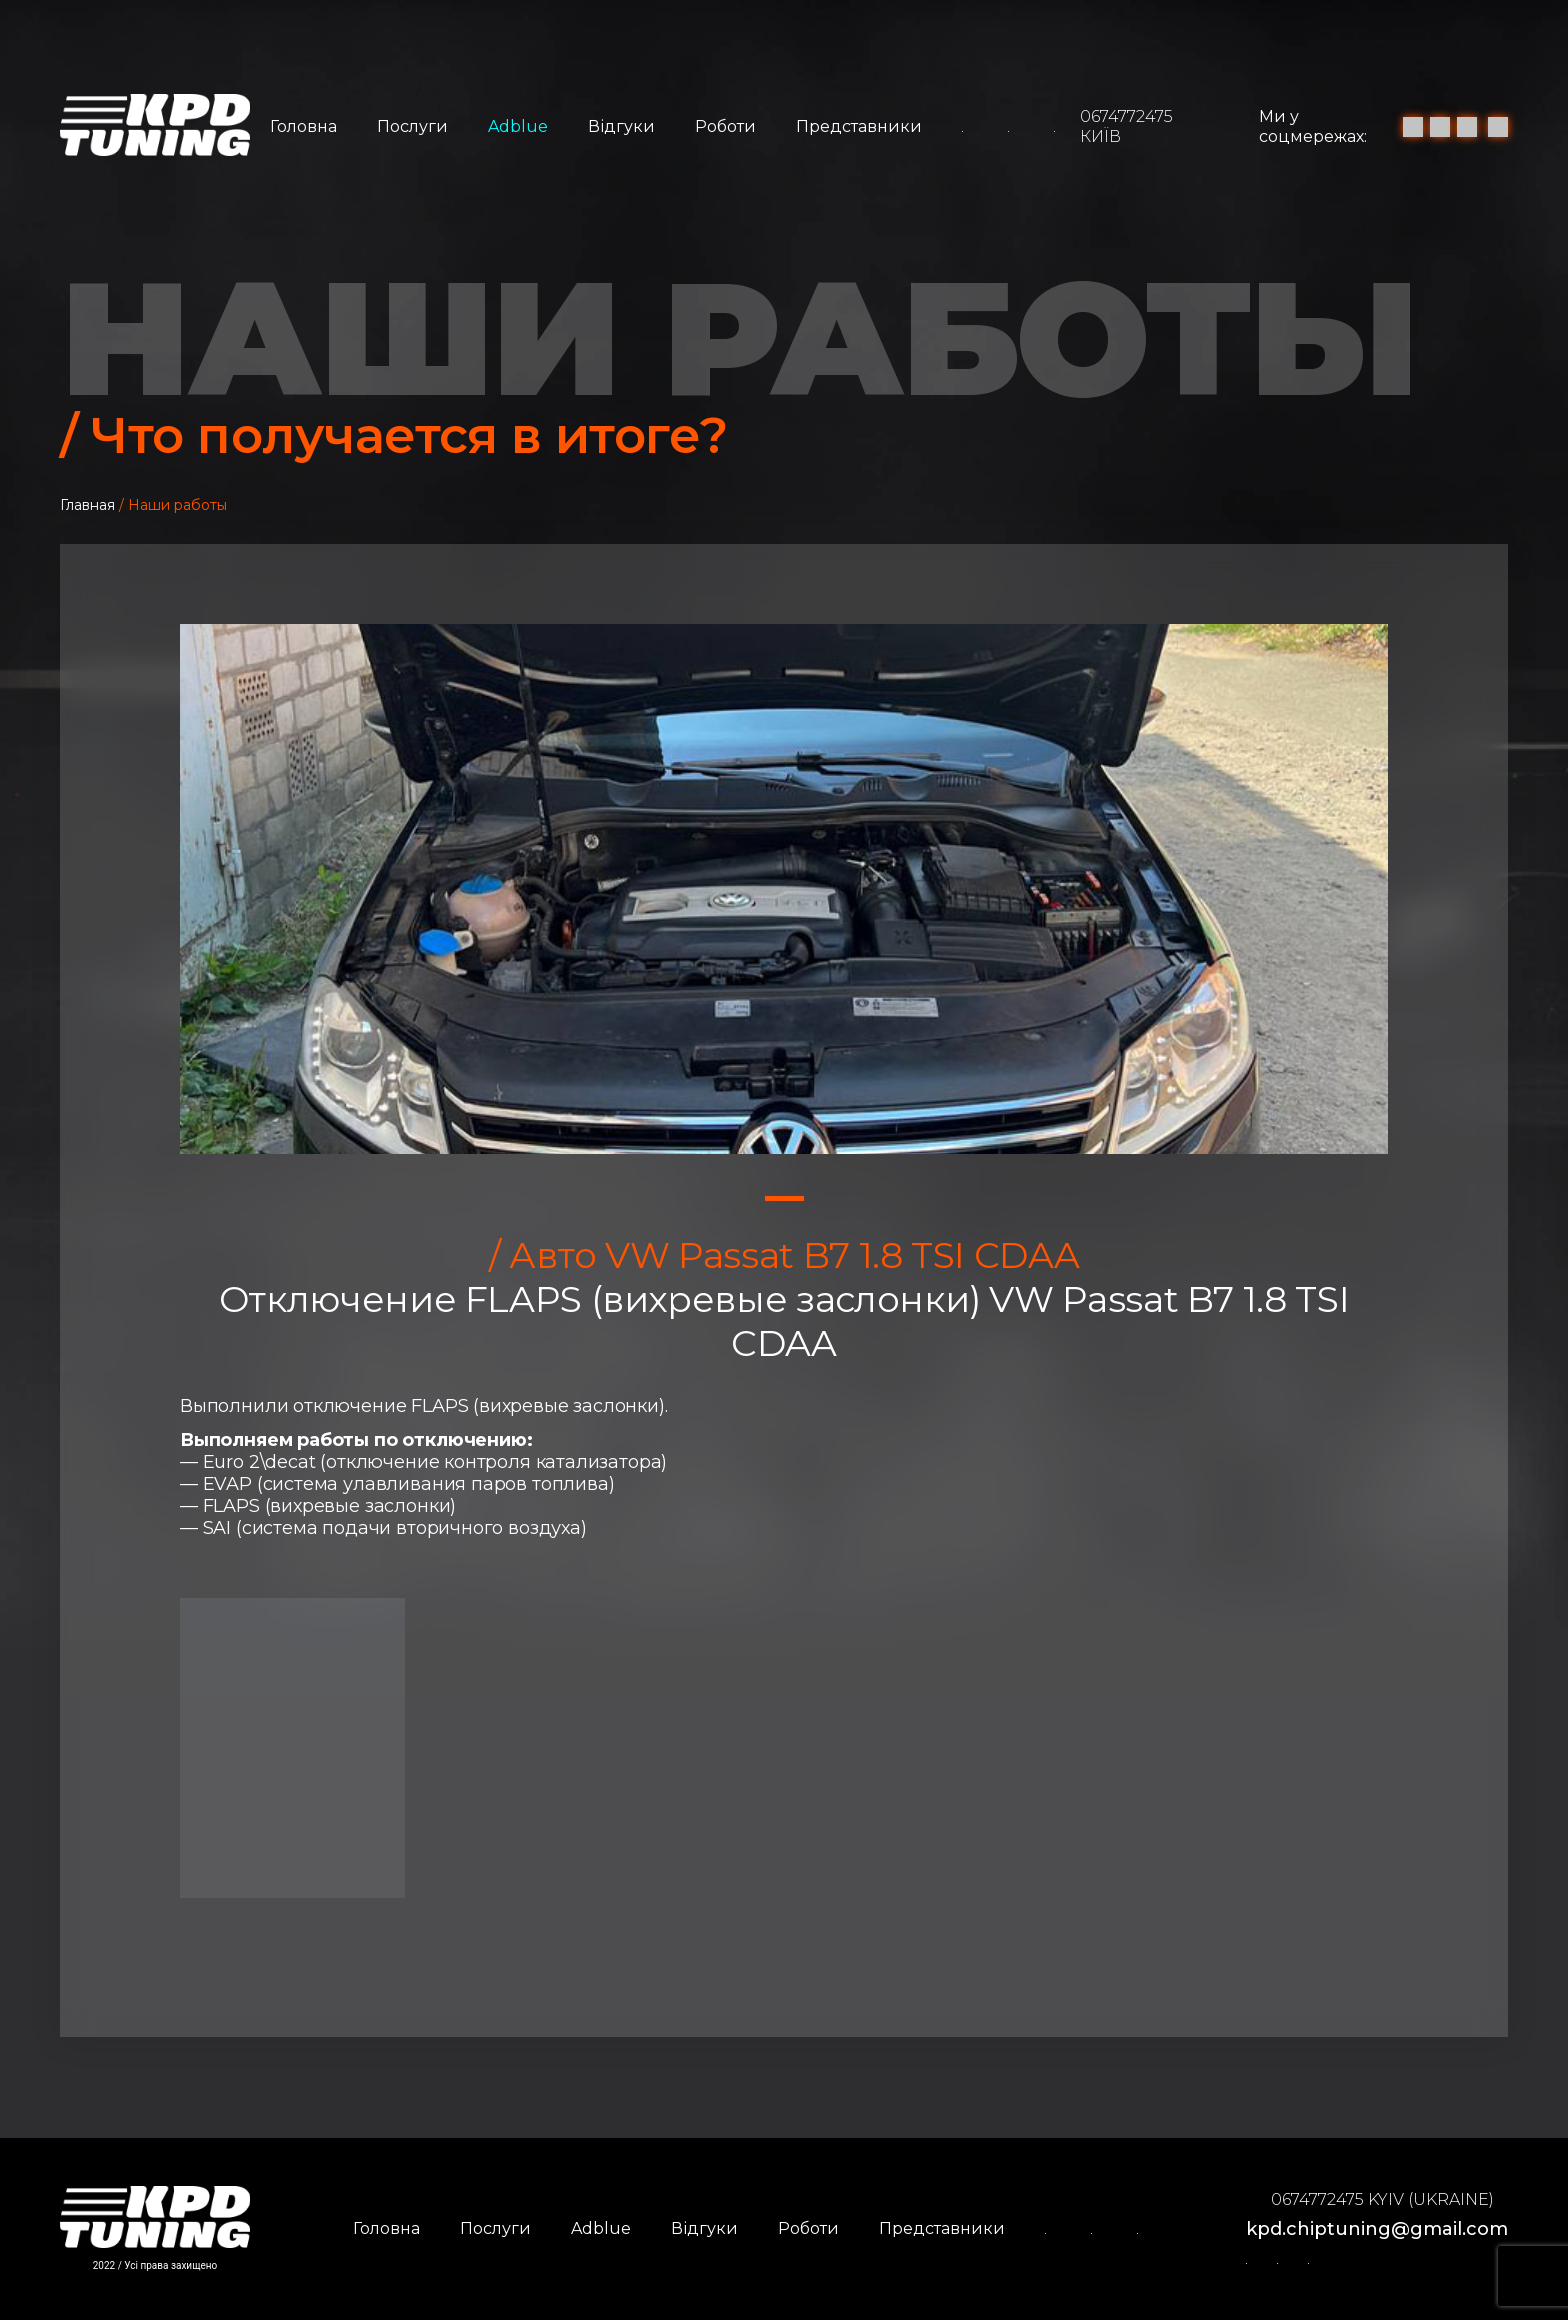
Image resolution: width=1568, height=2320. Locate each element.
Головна (303, 126)
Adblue (518, 126)
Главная (87, 505)
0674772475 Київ (1126, 126)
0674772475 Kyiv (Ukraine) (1382, 2199)
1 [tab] (784, 1198)
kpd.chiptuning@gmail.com (1377, 2229)
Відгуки (621, 126)
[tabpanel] (784, 889)
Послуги (412, 126)
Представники (859, 126)
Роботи (725, 126)
